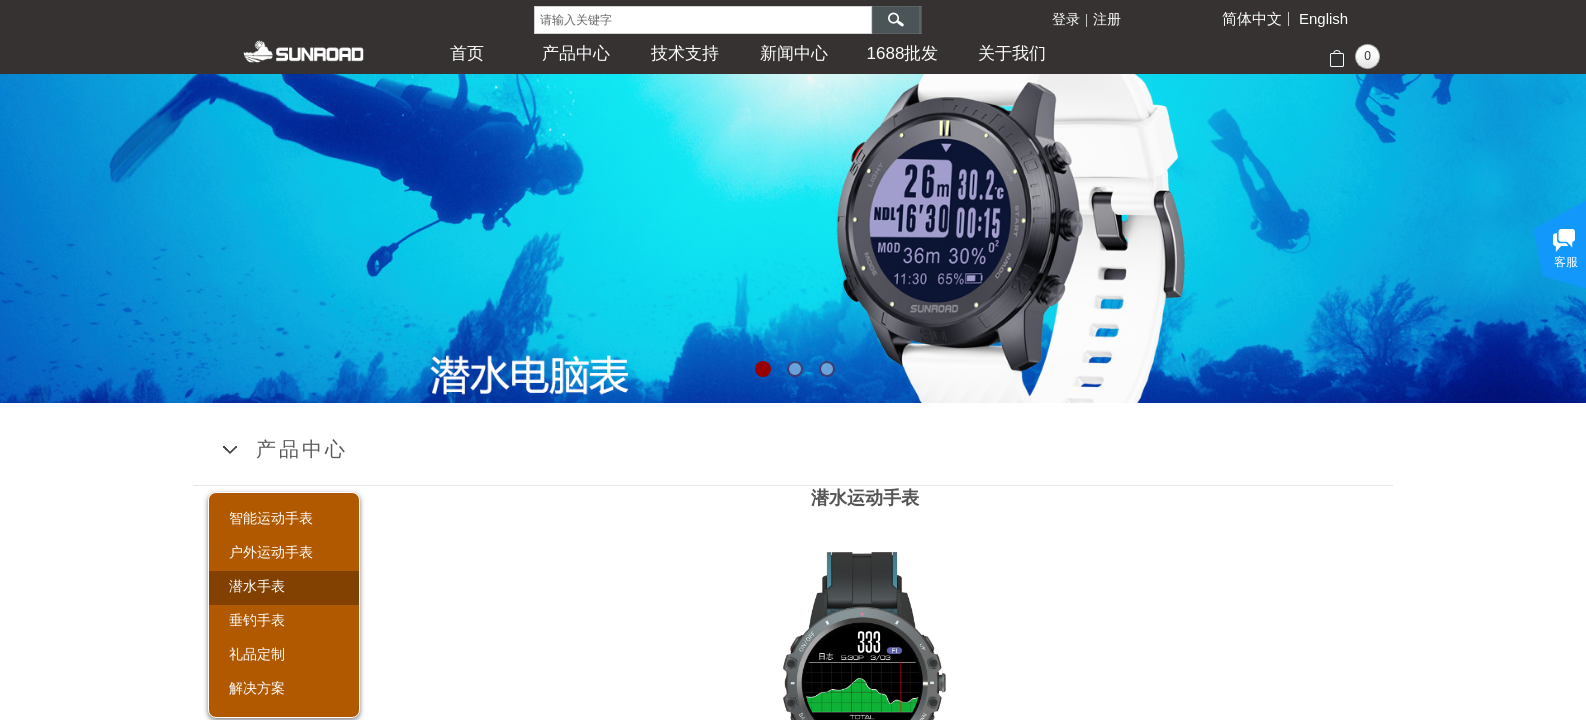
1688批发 (903, 53)
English (1323, 19)
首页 (467, 53)
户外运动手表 (271, 552)
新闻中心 (794, 53)
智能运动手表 (271, 518)
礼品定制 (257, 654)
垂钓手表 (257, 620)
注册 (1107, 19)
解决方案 (257, 688)
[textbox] (703, 20)
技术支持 (685, 53)
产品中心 (576, 53)
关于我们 (1012, 53)
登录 (1066, 19)
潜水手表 (257, 586)
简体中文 (1252, 19)
